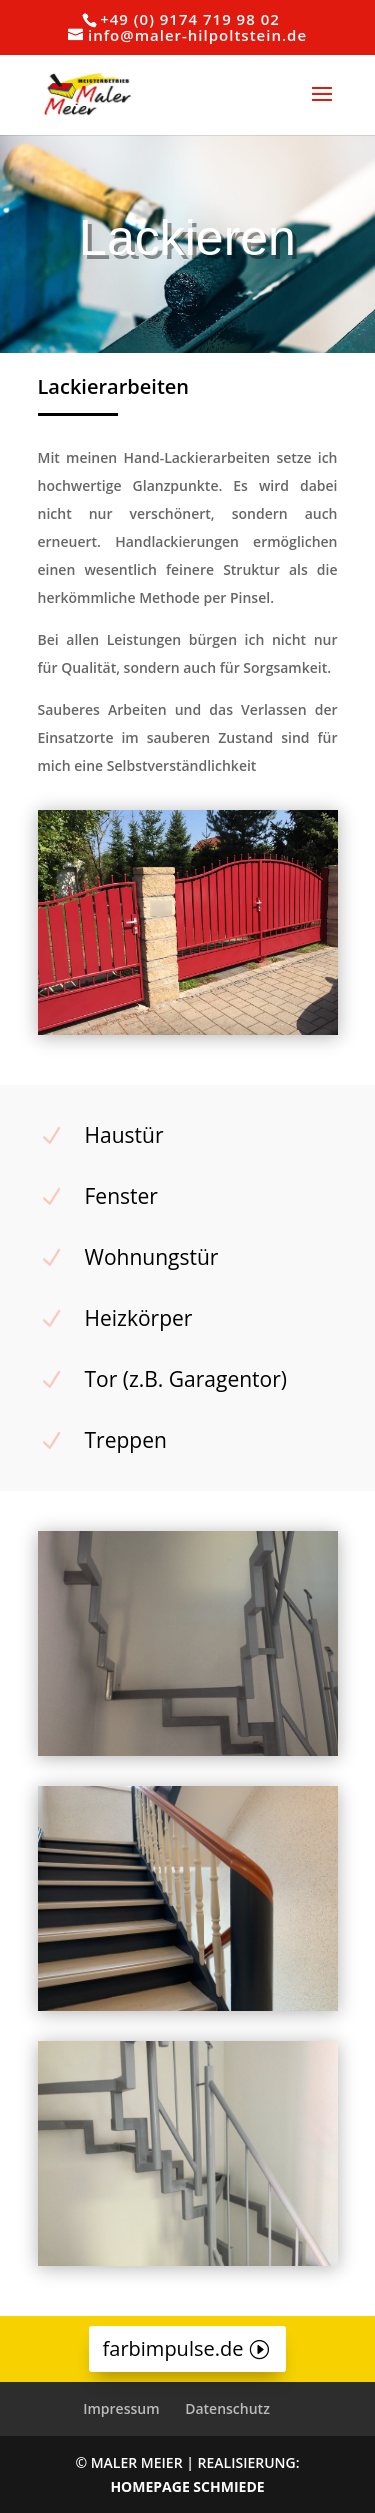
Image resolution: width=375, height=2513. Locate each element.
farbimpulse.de (173, 2348)
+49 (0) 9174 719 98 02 (190, 19)
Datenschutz (227, 2408)
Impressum (121, 2408)
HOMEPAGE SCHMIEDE (187, 2486)
